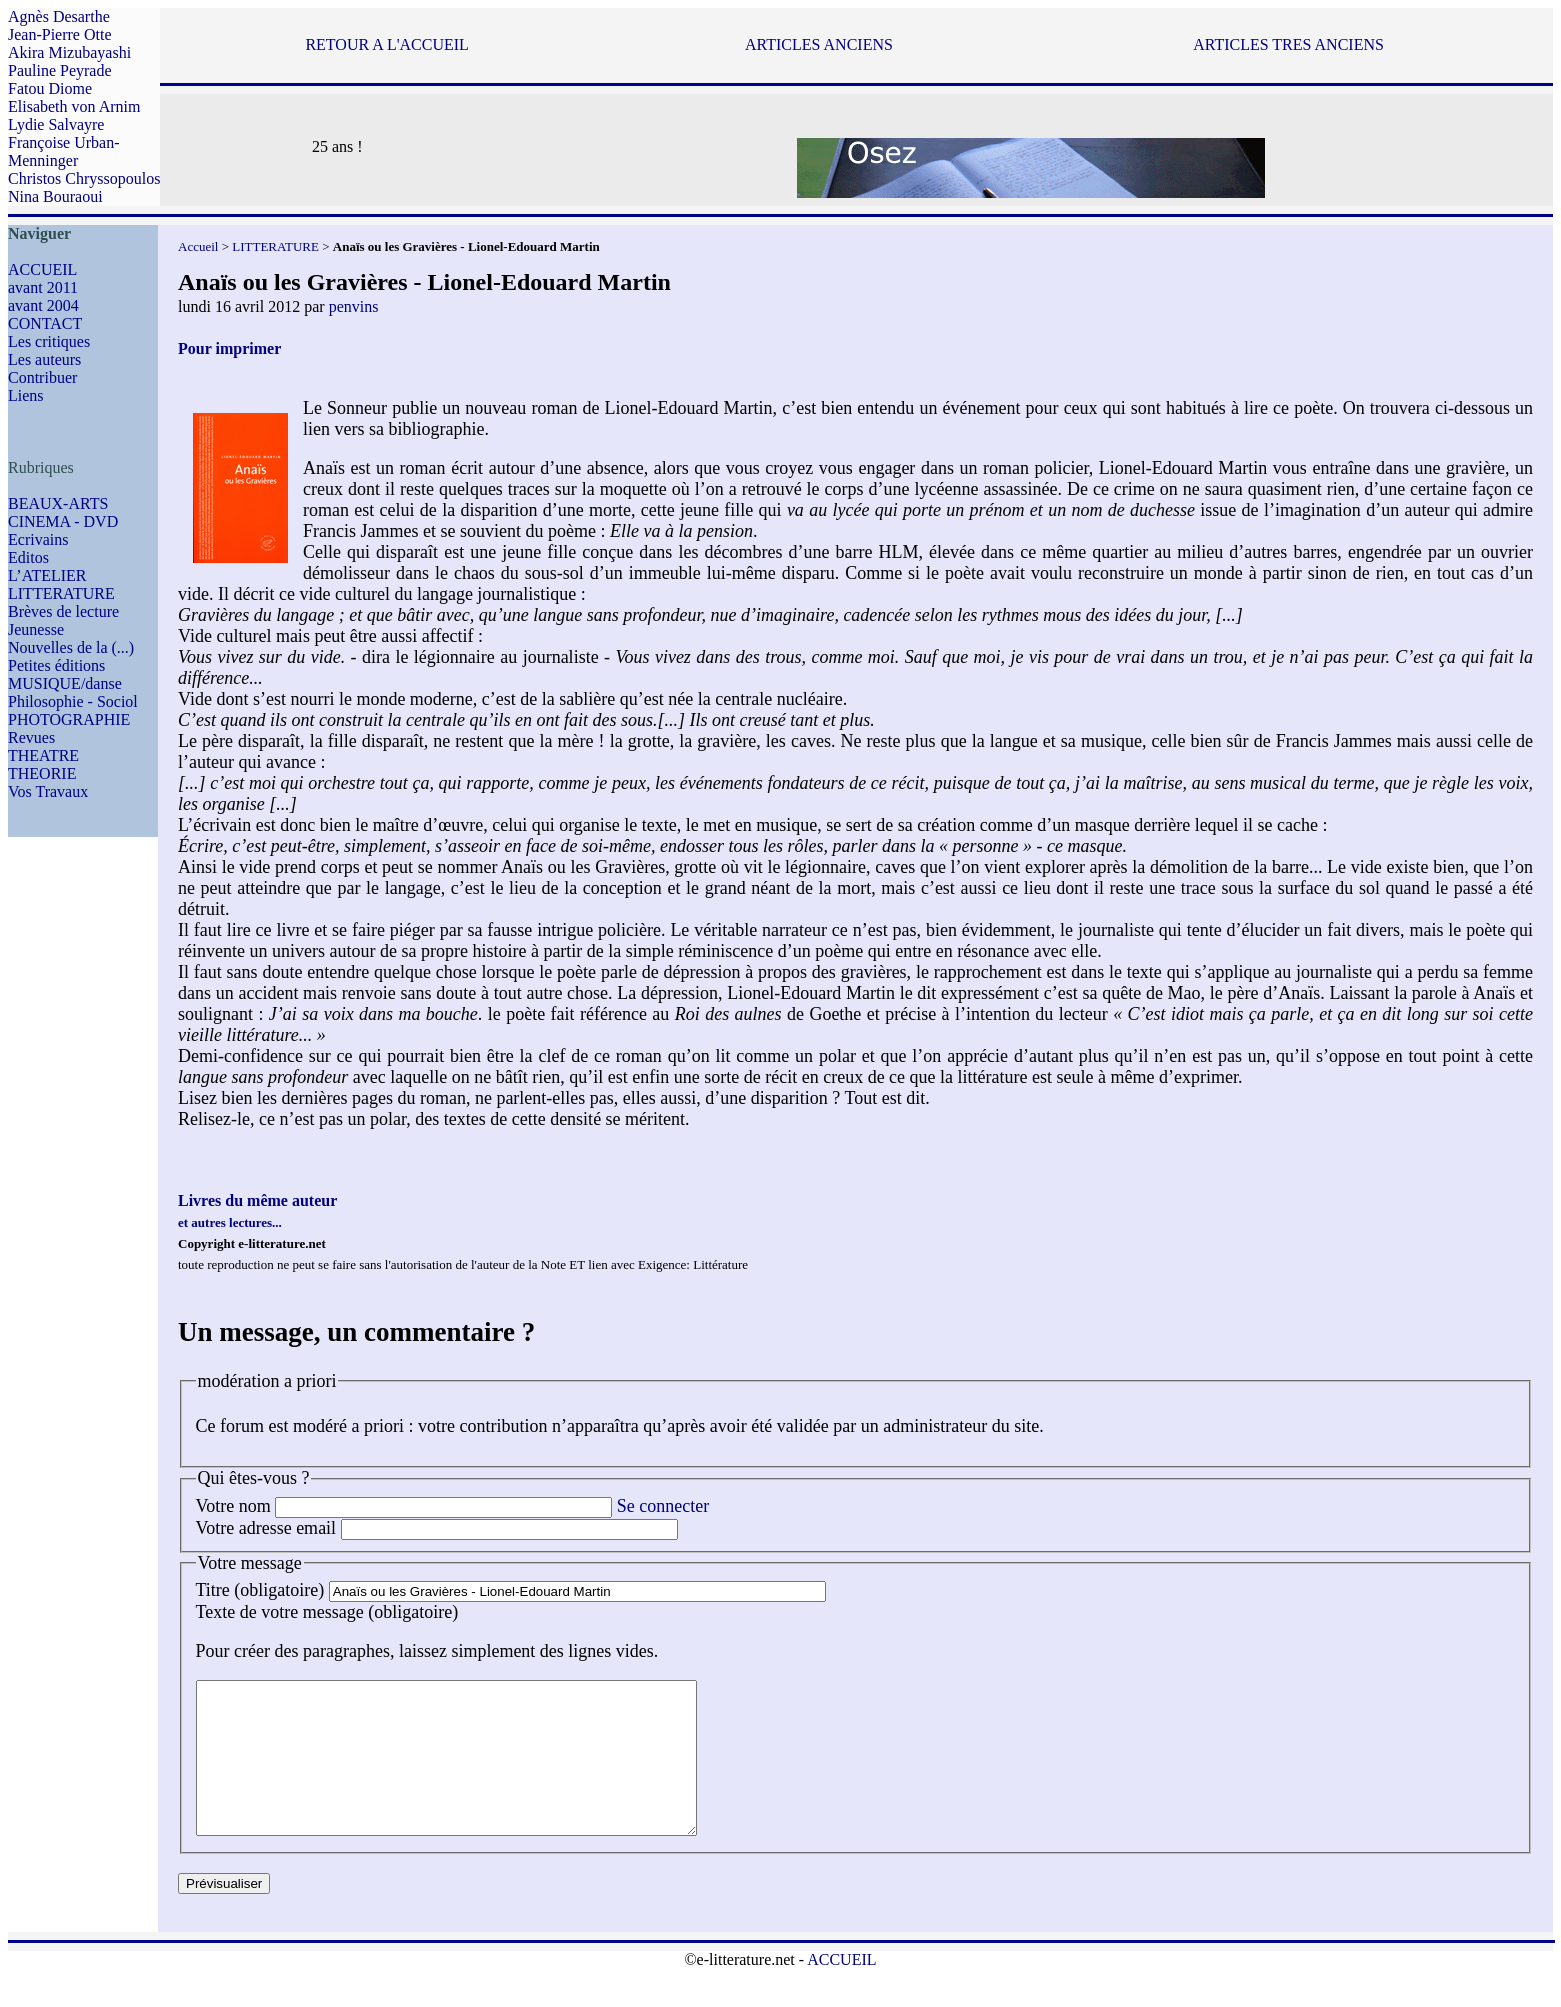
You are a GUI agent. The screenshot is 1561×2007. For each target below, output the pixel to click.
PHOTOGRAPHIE (69, 719)
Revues (31, 737)
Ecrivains (38, 539)
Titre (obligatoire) (260, 1590)
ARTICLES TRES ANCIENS (1288, 44)
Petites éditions (56, 665)
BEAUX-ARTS (58, 503)
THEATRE (43, 755)
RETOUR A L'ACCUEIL (386, 44)
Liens (26, 395)
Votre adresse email (266, 1528)
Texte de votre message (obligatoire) (327, 1612)
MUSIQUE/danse (65, 683)
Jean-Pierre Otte (60, 34)
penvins (354, 306)
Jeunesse (36, 629)
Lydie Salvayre (56, 124)
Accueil (198, 246)
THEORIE (42, 773)
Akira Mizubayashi (69, 52)
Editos (28, 557)
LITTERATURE (61, 593)
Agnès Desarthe (59, 16)
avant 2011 (43, 287)
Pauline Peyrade (60, 70)
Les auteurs (44, 359)
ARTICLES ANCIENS (819, 44)
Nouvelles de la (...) (71, 647)
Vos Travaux (48, 791)
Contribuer (42, 377)
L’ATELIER (47, 575)
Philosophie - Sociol (73, 701)
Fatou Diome (50, 88)
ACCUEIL (42, 269)
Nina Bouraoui (55, 196)
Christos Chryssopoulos (84, 178)
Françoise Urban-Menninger (64, 151)
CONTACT (45, 323)
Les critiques (49, 341)
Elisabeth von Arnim (74, 106)
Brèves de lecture (63, 611)
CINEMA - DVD (63, 521)
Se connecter (663, 1506)
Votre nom (233, 1506)
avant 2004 (43, 305)
